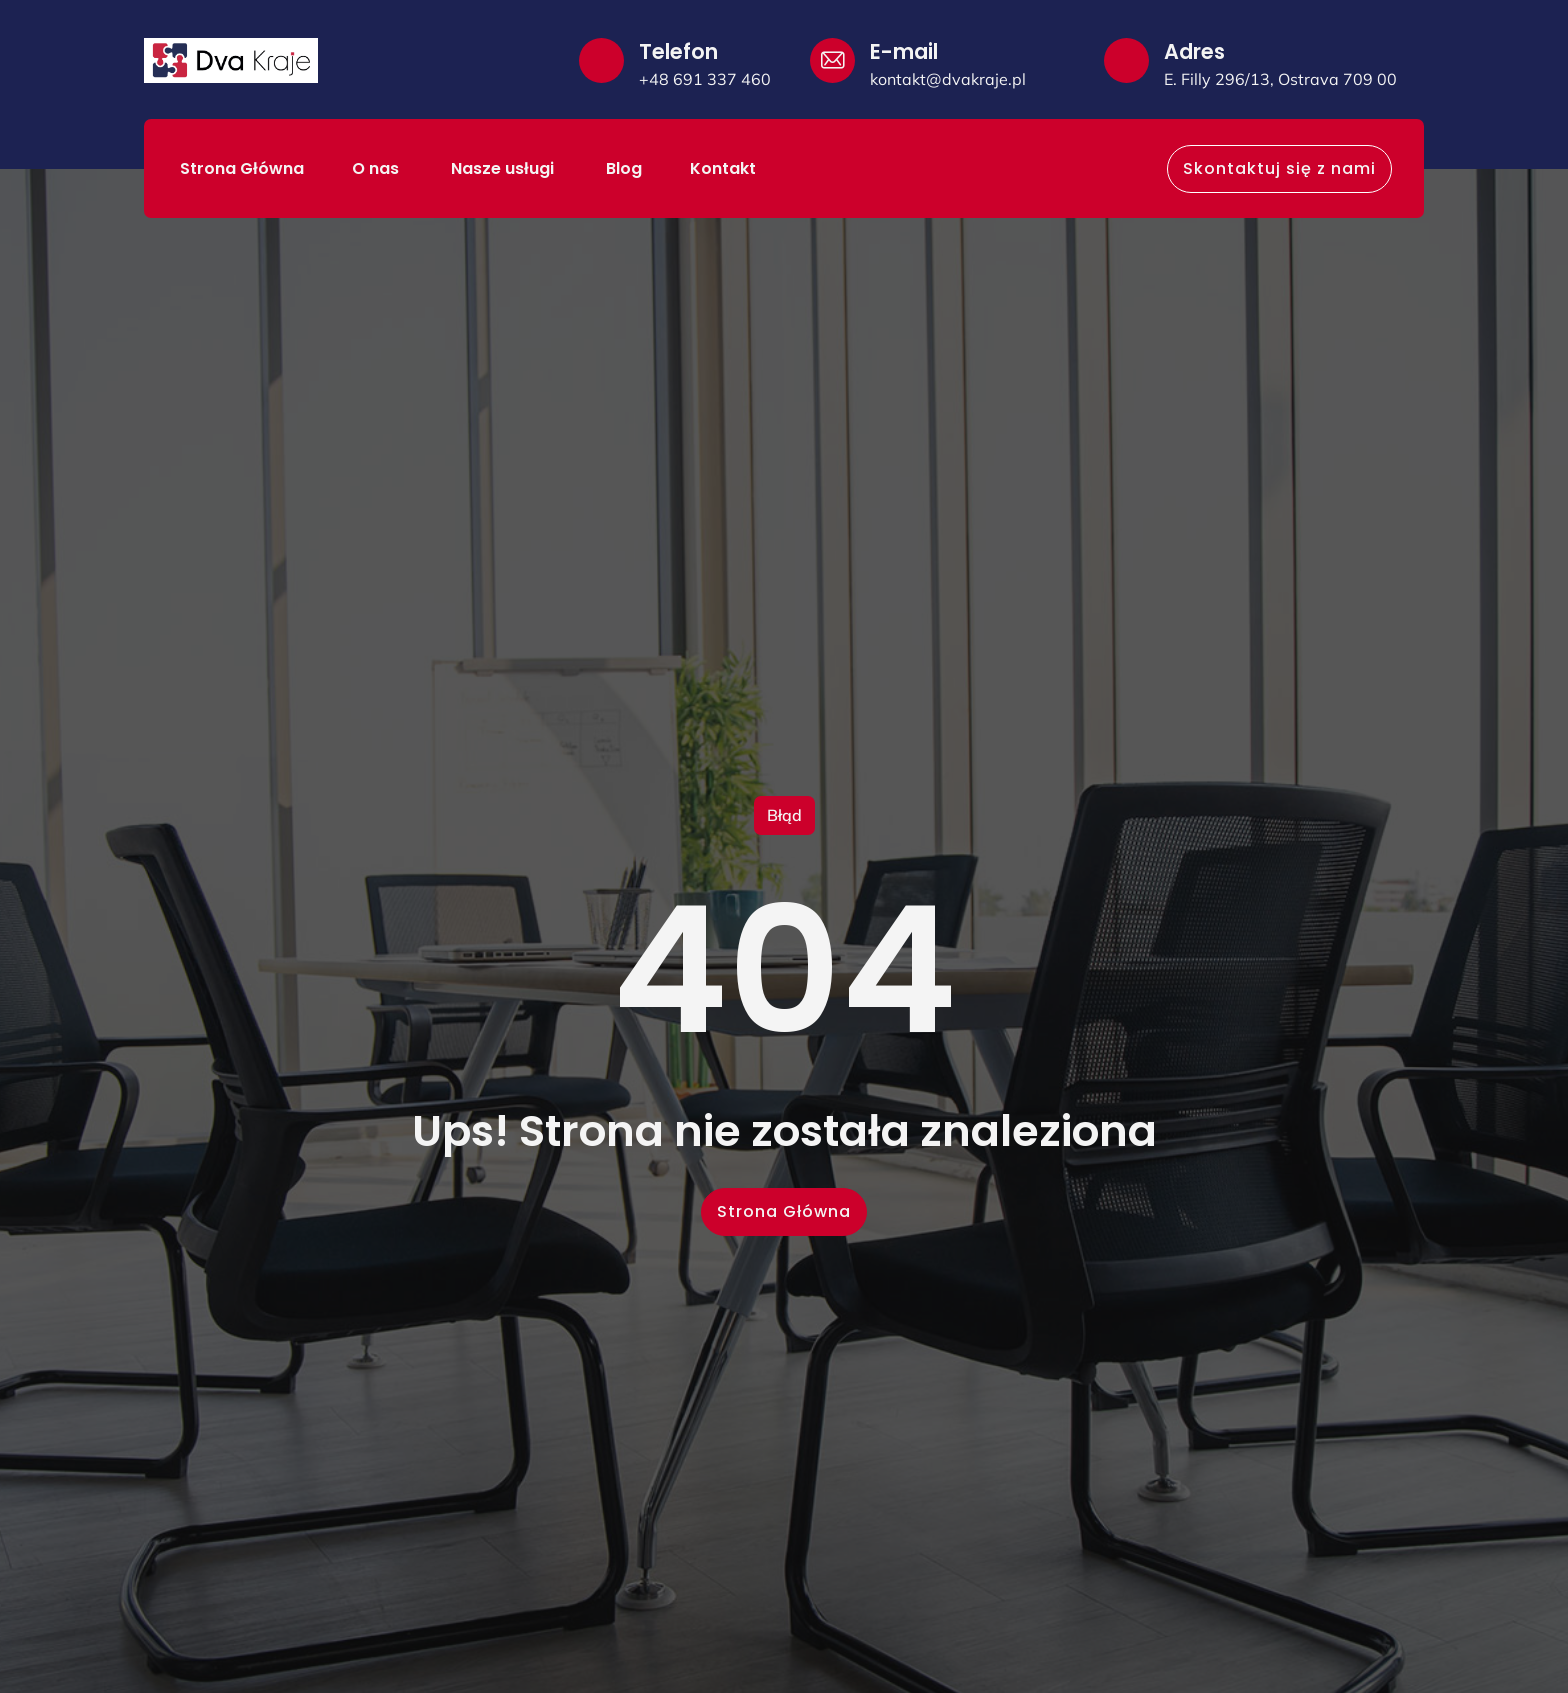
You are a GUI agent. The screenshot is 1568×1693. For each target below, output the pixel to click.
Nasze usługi (504, 168)
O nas (377, 168)
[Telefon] (601, 60)
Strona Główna (242, 168)
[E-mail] (832, 60)
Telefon (678, 51)
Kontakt (723, 168)
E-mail (904, 51)
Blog (624, 168)
